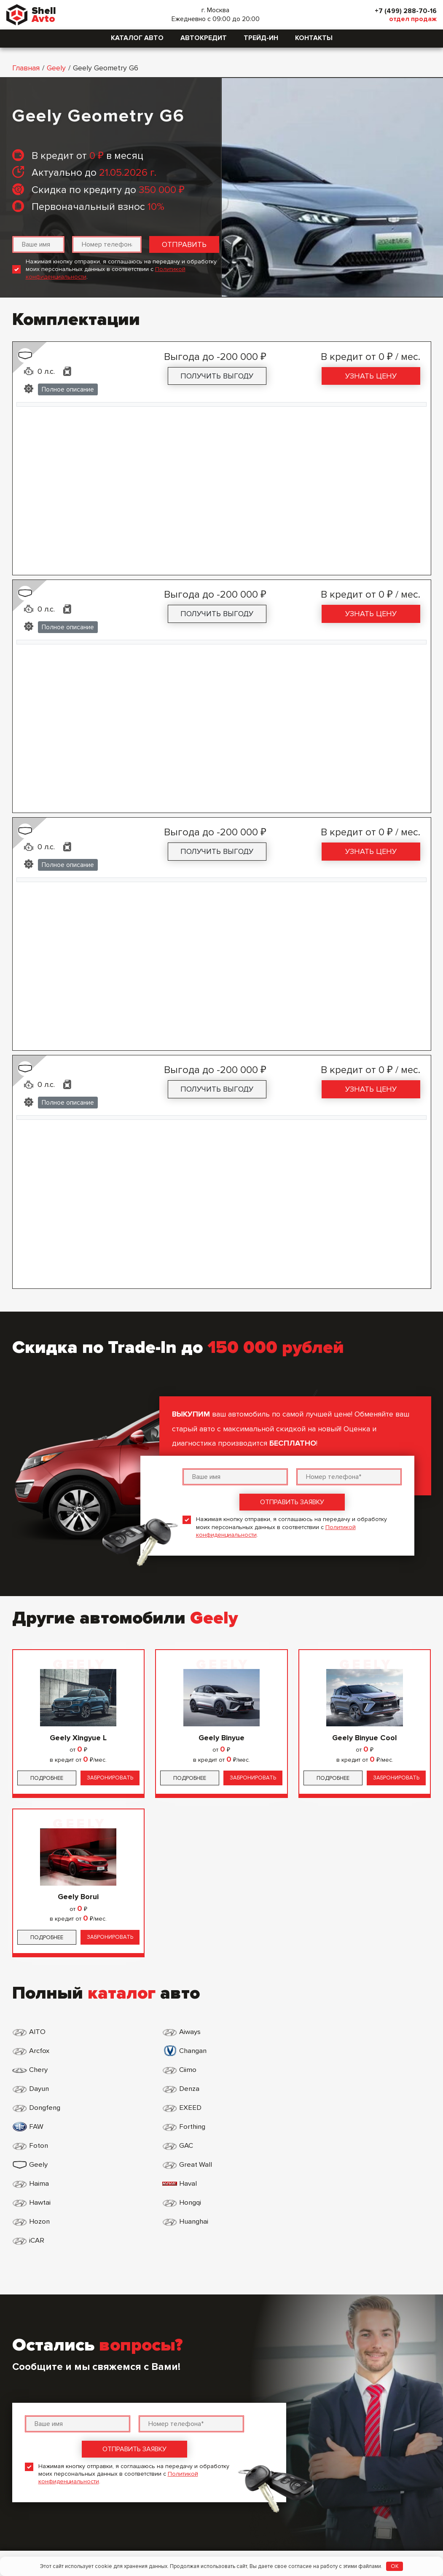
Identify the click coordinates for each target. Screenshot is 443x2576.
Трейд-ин (261, 38)
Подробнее (46, 1778)
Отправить (184, 244)
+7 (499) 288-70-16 (402, 11)
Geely (56, 67)
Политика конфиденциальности (200, 2446)
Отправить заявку (292, 1502)
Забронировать (110, 1777)
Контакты (314, 38)
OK (395, 2566)
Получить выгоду (216, 376)
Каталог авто (137, 38)
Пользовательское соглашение (199, 2461)
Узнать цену (371, 376)
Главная (26, 67)
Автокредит (203, 38)
